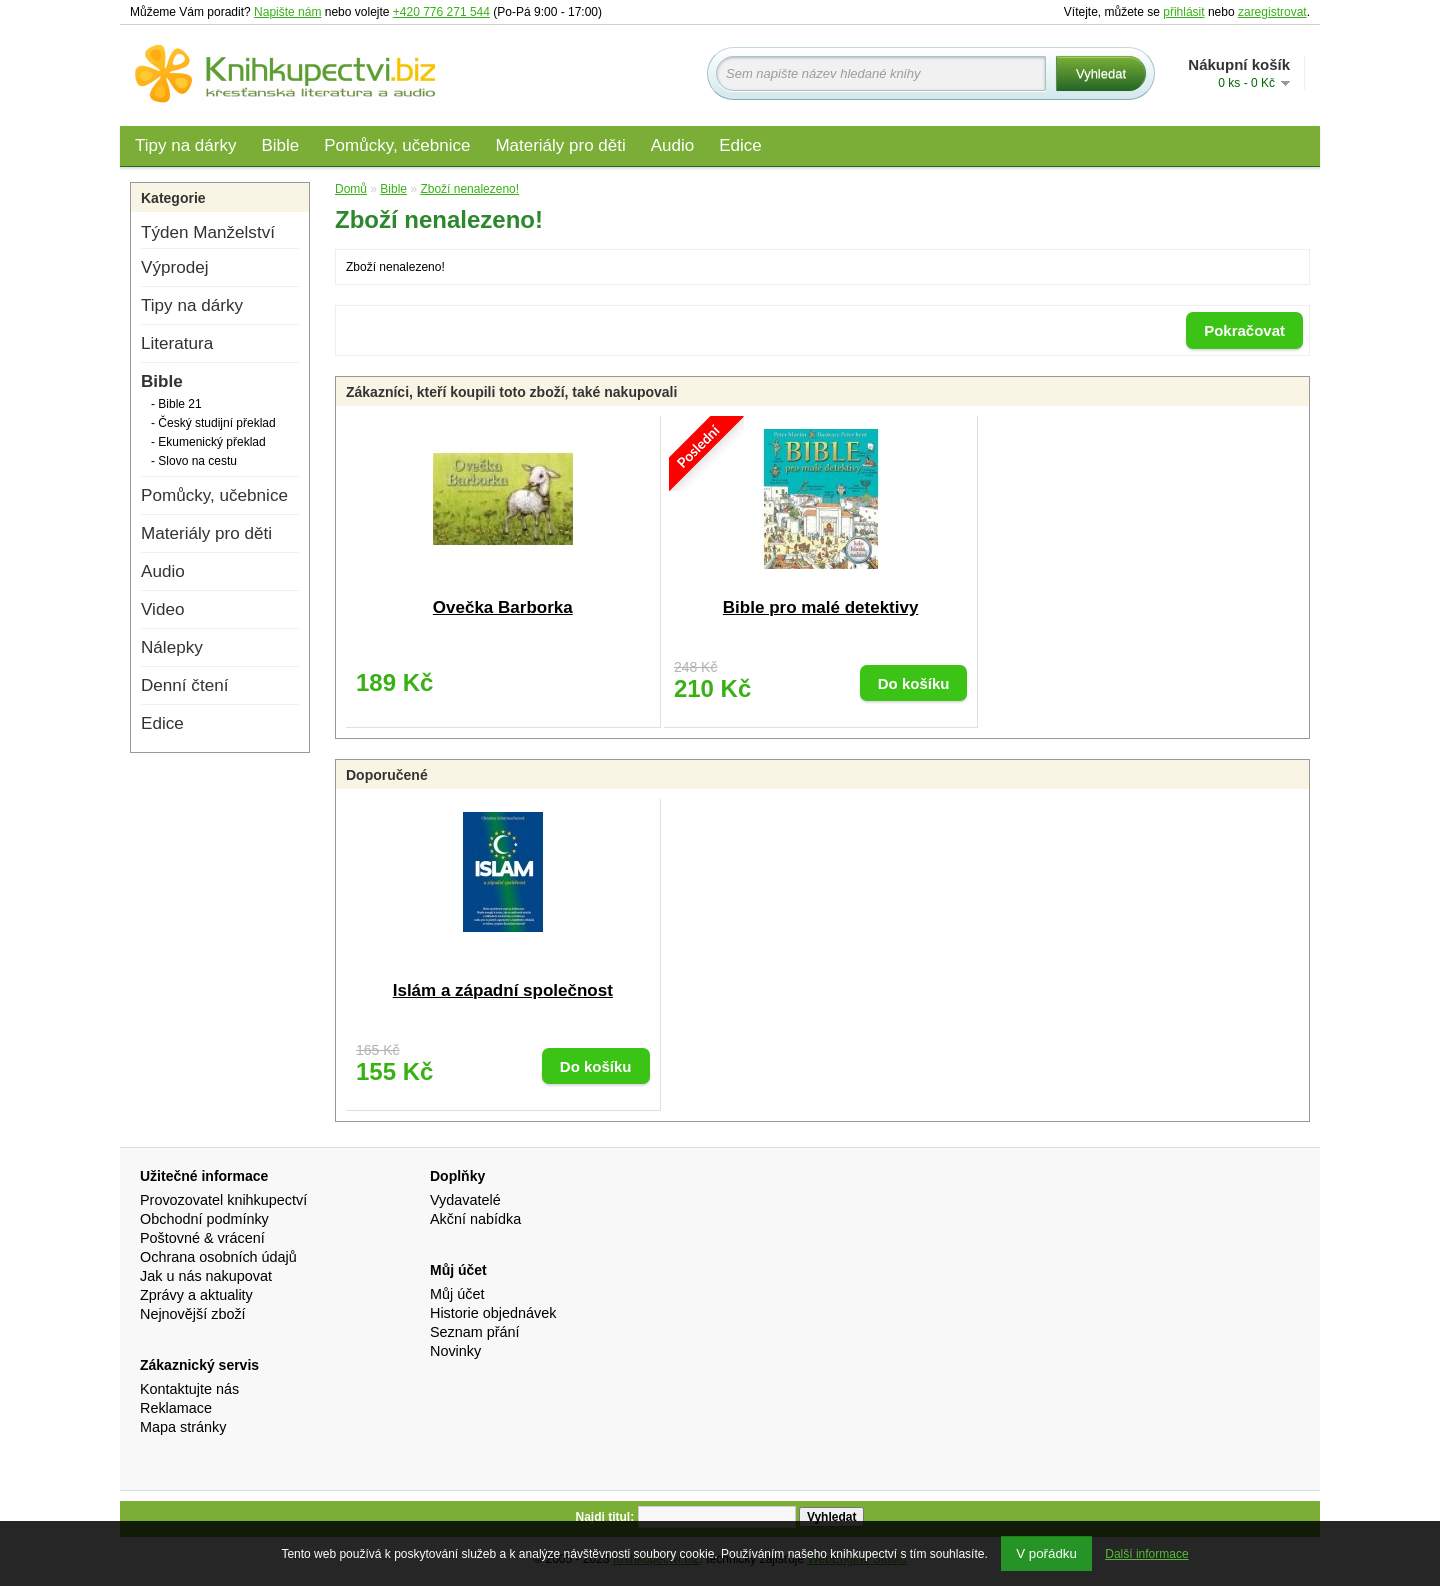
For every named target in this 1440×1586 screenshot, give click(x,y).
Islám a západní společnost (503, 990)
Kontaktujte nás (189, 1389)
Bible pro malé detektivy (821, 607)
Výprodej (174, 267)
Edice (740, 145)
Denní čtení (184, 685)
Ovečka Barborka (503, 607)
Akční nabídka (475, 1219)
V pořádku (1046, 1553)
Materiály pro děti (560, 145)
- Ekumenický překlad (208, 442)
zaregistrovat (1272, 12)
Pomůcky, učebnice (397, 145)
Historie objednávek (493, 1313)
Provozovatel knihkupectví (223, 1200)
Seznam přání (475, 1332)
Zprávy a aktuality (196, 1295)
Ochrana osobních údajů (218, 1257)
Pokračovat (1244, 330)
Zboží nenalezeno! (469, 189)
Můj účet (457, 1294)
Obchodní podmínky (204, 1219)
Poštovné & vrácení (202, 1238)
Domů (351, 189)
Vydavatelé (465, 1200)
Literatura (177, 343)
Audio (672, 145)
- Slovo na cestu (194, 461)
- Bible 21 (176, 404)
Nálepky (172, 647)
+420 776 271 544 (441, 12)
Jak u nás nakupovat (206, 1276)
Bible (280, 145)
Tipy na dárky (185, 145)
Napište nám (287, 12)
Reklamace (176, 1408)
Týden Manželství (208, 232)
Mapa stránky (183, 1427)
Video (162, 609)
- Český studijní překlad (213, 423)
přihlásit (1183, 12)
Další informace (1146, 1554)
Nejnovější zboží (193, 1314)
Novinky (455, 1351)
